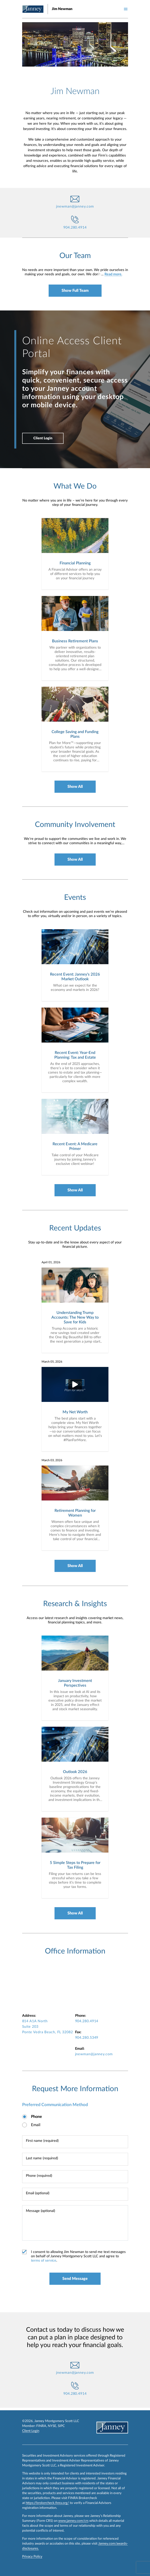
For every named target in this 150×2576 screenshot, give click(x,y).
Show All (75, 788)
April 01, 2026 (51, 1264)
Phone (36, 2119)
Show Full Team (75, 291)
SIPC (61, 2426)
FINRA (41, 2426)
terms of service (43, 2263)
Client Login (44, 439)
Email (35, 2127)
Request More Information (75, 2091)
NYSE (52, 2426)
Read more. (113, 274)
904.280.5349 (86, 2040)
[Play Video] (75, 1386)
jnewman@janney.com (75, 206)
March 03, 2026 (52, 1462)
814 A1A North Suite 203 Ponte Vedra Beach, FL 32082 (47, 2029)
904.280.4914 (75, 227)
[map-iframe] (75, 1987)
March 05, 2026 (52, 1363)
